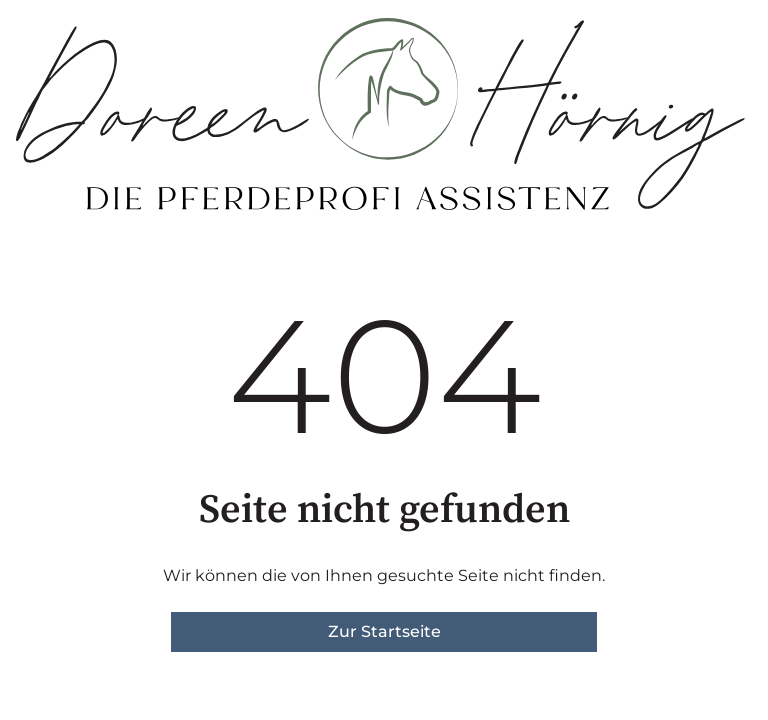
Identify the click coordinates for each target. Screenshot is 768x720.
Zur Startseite (384, 631)
